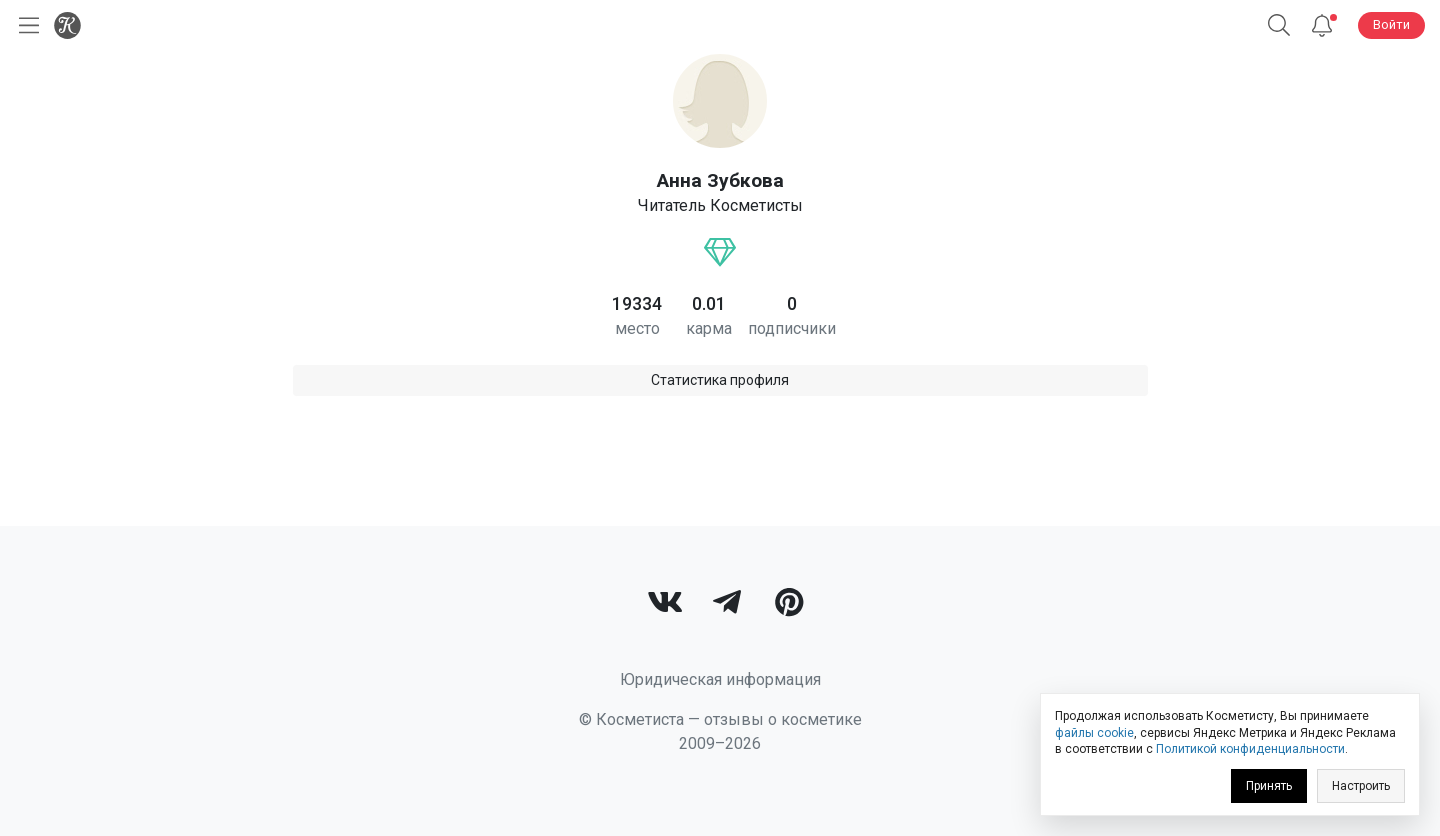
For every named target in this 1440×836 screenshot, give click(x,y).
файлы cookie (1094, 733)
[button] (1279, 25)
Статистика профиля (720, 380)
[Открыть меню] (25, 25)
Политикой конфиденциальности (1250, 749)
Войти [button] (1391, 24)
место (637, 328)
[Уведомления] (1322, 25)
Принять (1269, 786)
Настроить (1361, 786)
